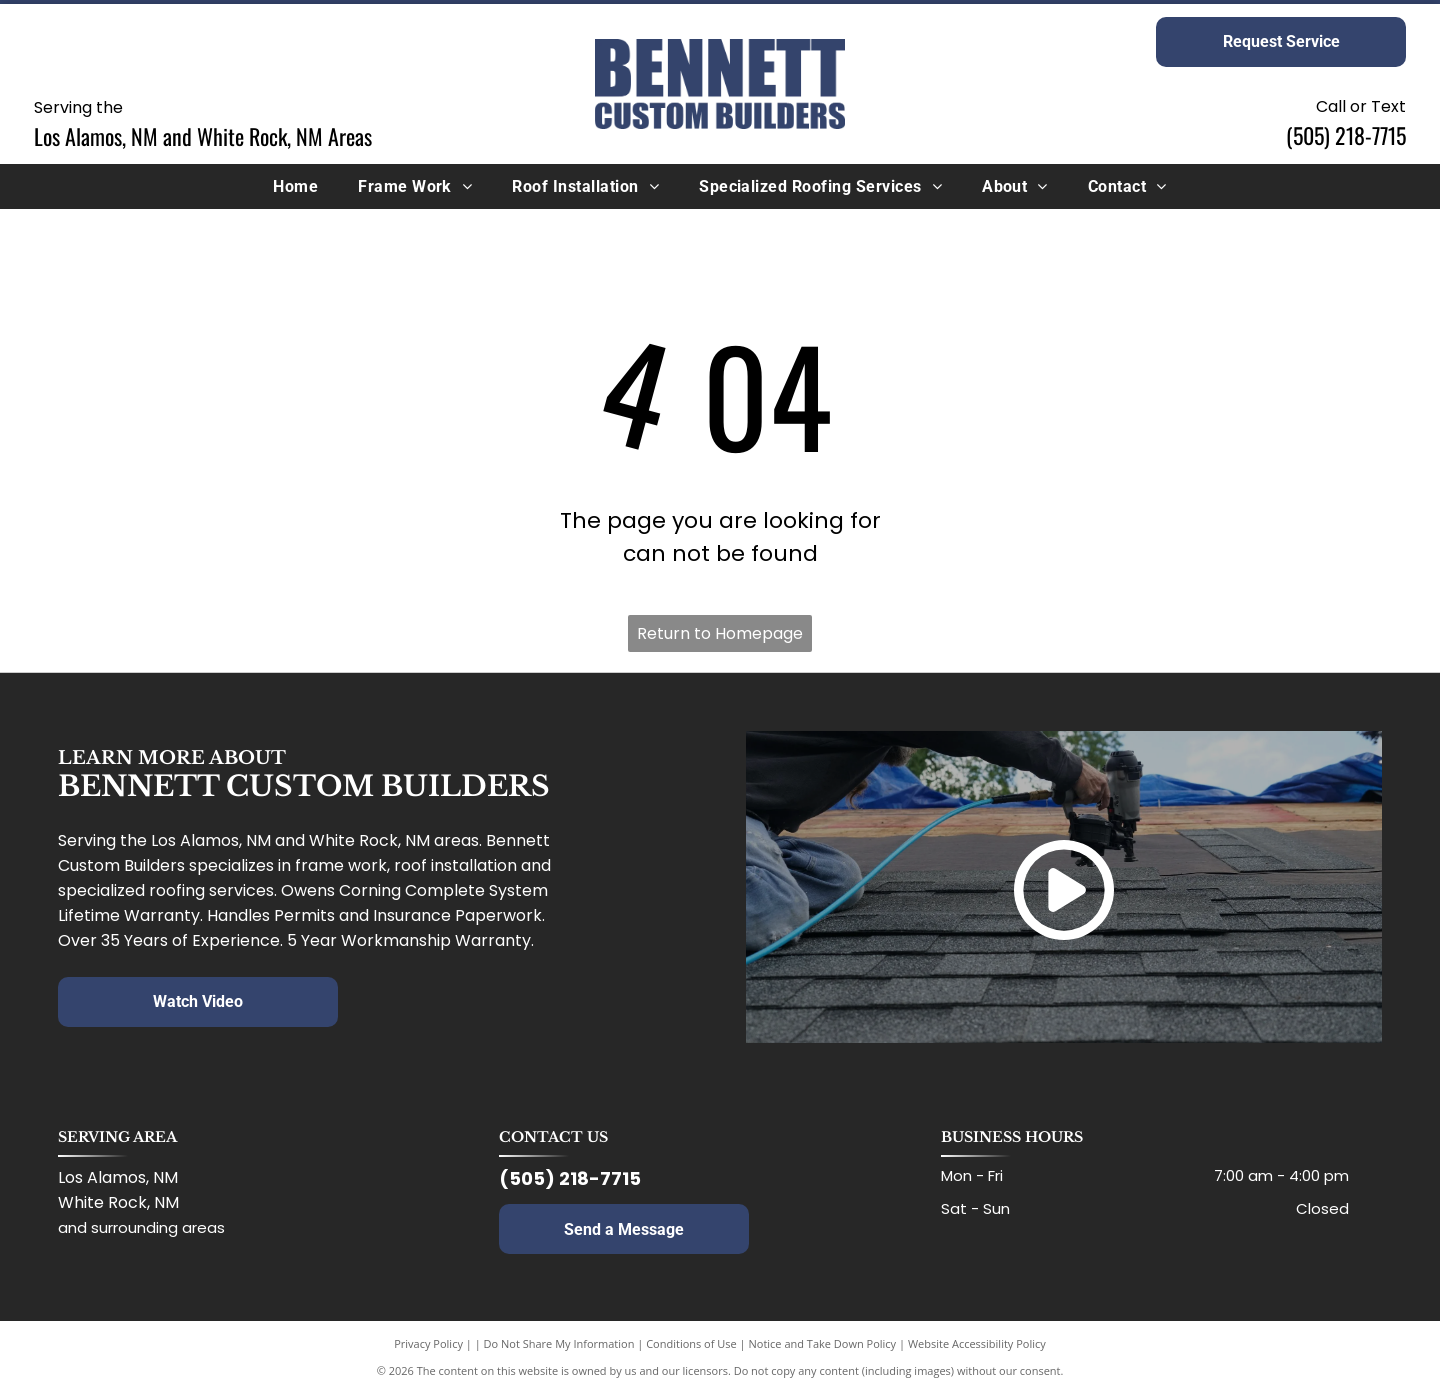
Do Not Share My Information (559, 1343)
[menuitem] (295, 186)
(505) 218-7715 (1346, 135)
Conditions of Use (691, 1343)
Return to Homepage (720, 633)
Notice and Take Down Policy (823, 1343)
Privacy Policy (428, 1343)
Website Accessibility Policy (977, 1343)
